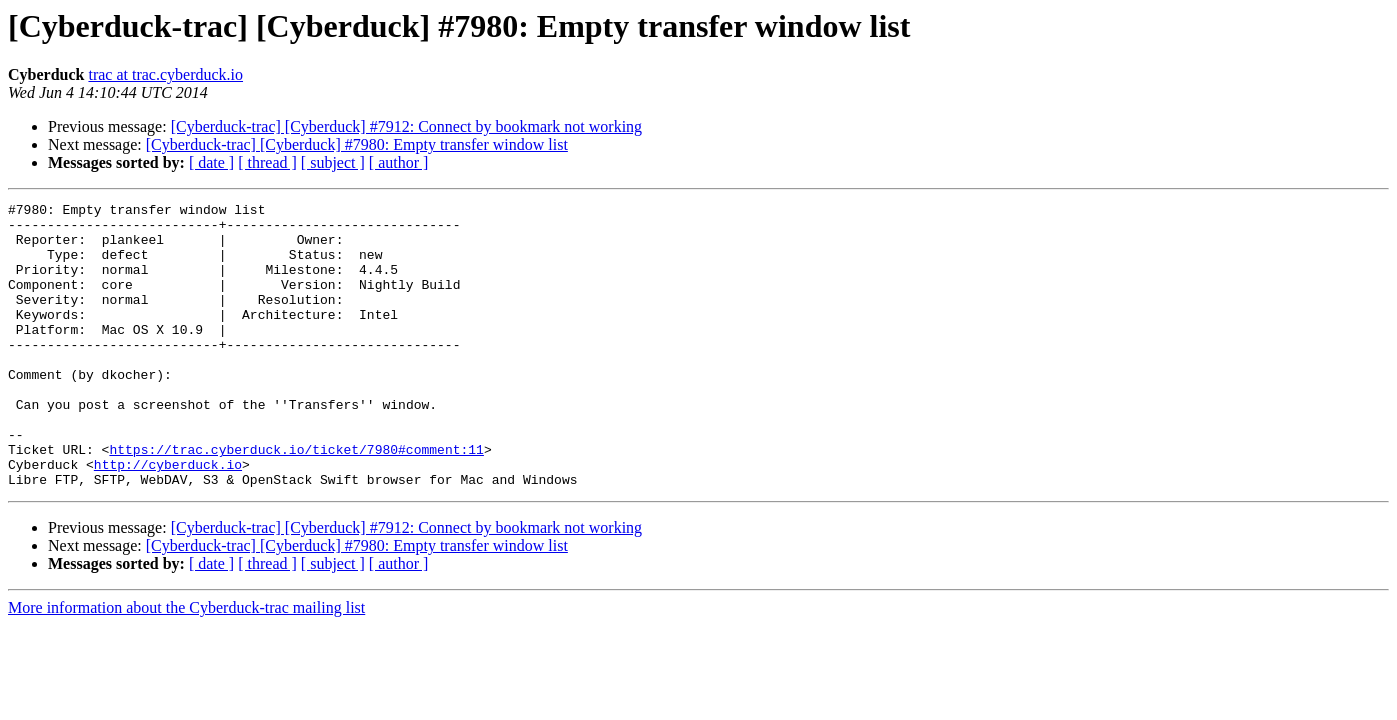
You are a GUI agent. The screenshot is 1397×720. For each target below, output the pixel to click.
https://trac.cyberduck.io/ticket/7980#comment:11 (296, 500)
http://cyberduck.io (168, 518)
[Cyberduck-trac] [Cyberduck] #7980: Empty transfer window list (357, 144)
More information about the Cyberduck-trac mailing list (186, 664)
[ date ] (211, 162)
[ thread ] (267, 162)
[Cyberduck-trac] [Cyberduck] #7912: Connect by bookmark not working (406, 126)
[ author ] (399, 162)
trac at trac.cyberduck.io (165, 74)
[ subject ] (333, 162)
